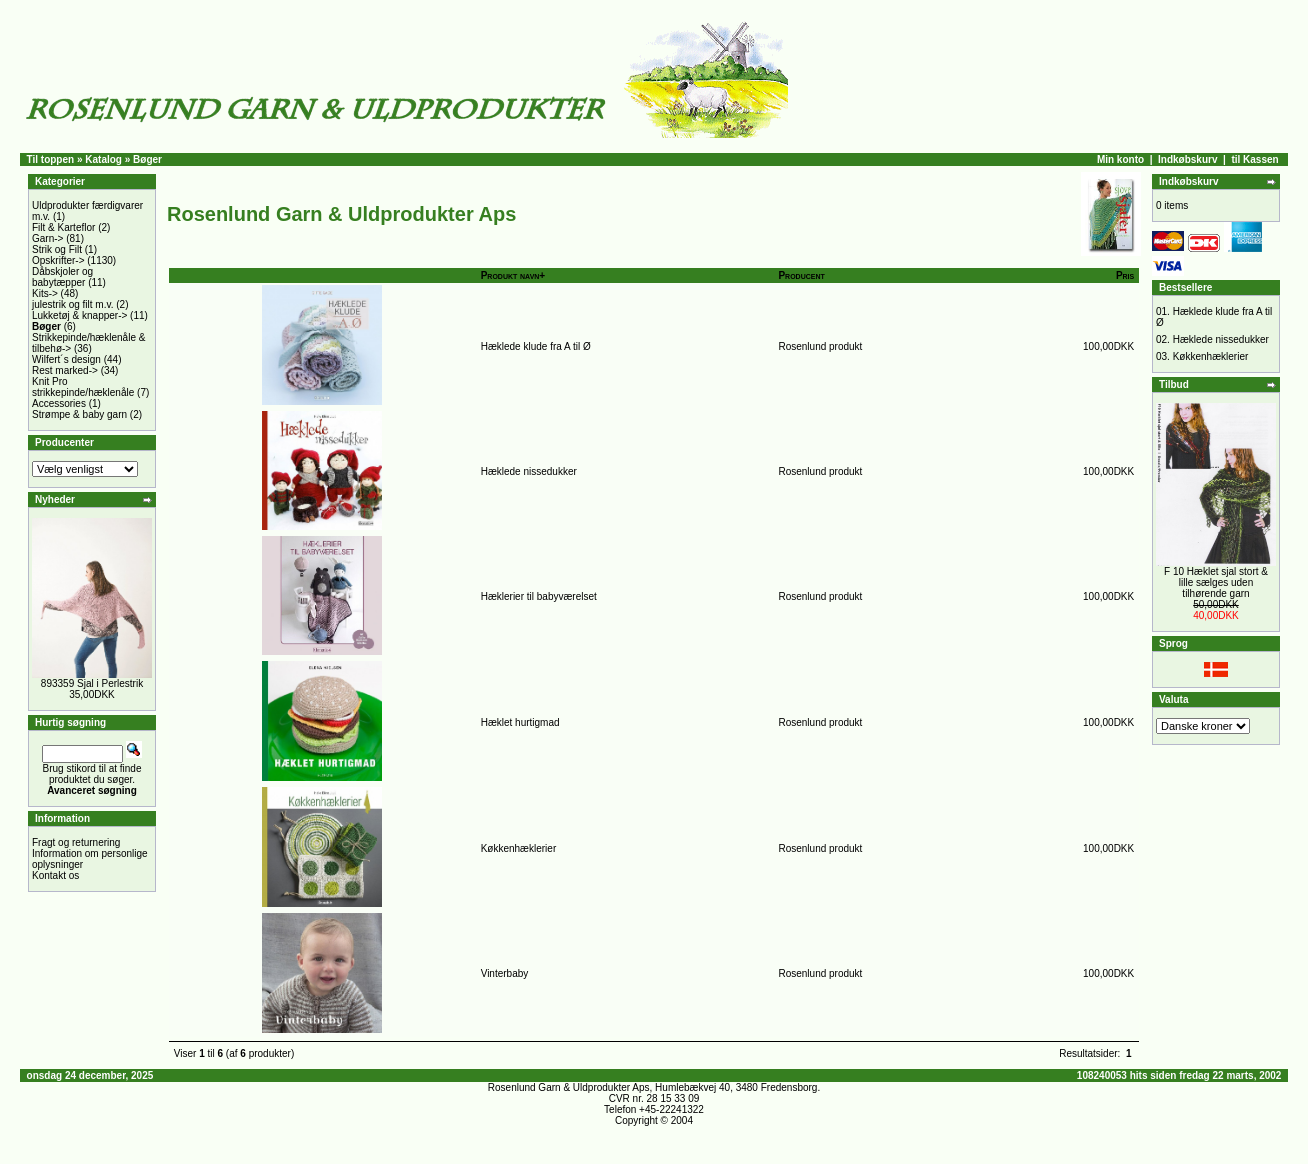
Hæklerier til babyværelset (539, 596)
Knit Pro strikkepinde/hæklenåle (83, 387)
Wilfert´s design (66, 359)
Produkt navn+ (513, 275)
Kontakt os (55, 875)
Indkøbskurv (1187, 159)
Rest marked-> (65, 370)
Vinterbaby (505, 973)
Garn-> (47, 238)
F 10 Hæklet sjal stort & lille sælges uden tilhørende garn (1216, 582)
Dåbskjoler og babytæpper (62, 277)
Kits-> (45, 293)
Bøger (147, 159)
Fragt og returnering (76, 842)
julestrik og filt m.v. (73, 304)
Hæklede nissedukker (529, 471)
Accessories (59, 403)
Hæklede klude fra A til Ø (536, 346)
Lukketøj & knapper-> (79, 315)
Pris (1125, 275)
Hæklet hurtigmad (520, 722)
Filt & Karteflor (63, 227)
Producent (801, 275)
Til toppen (51, 159)
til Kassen (1254, 159)
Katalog (103, 159)
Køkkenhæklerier (519, 848)
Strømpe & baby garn (79, 414)
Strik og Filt (57, 249)
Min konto (1120, 159)
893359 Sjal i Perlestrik (92, 683)
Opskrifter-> (58, 260)
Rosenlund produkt (820, 346)
